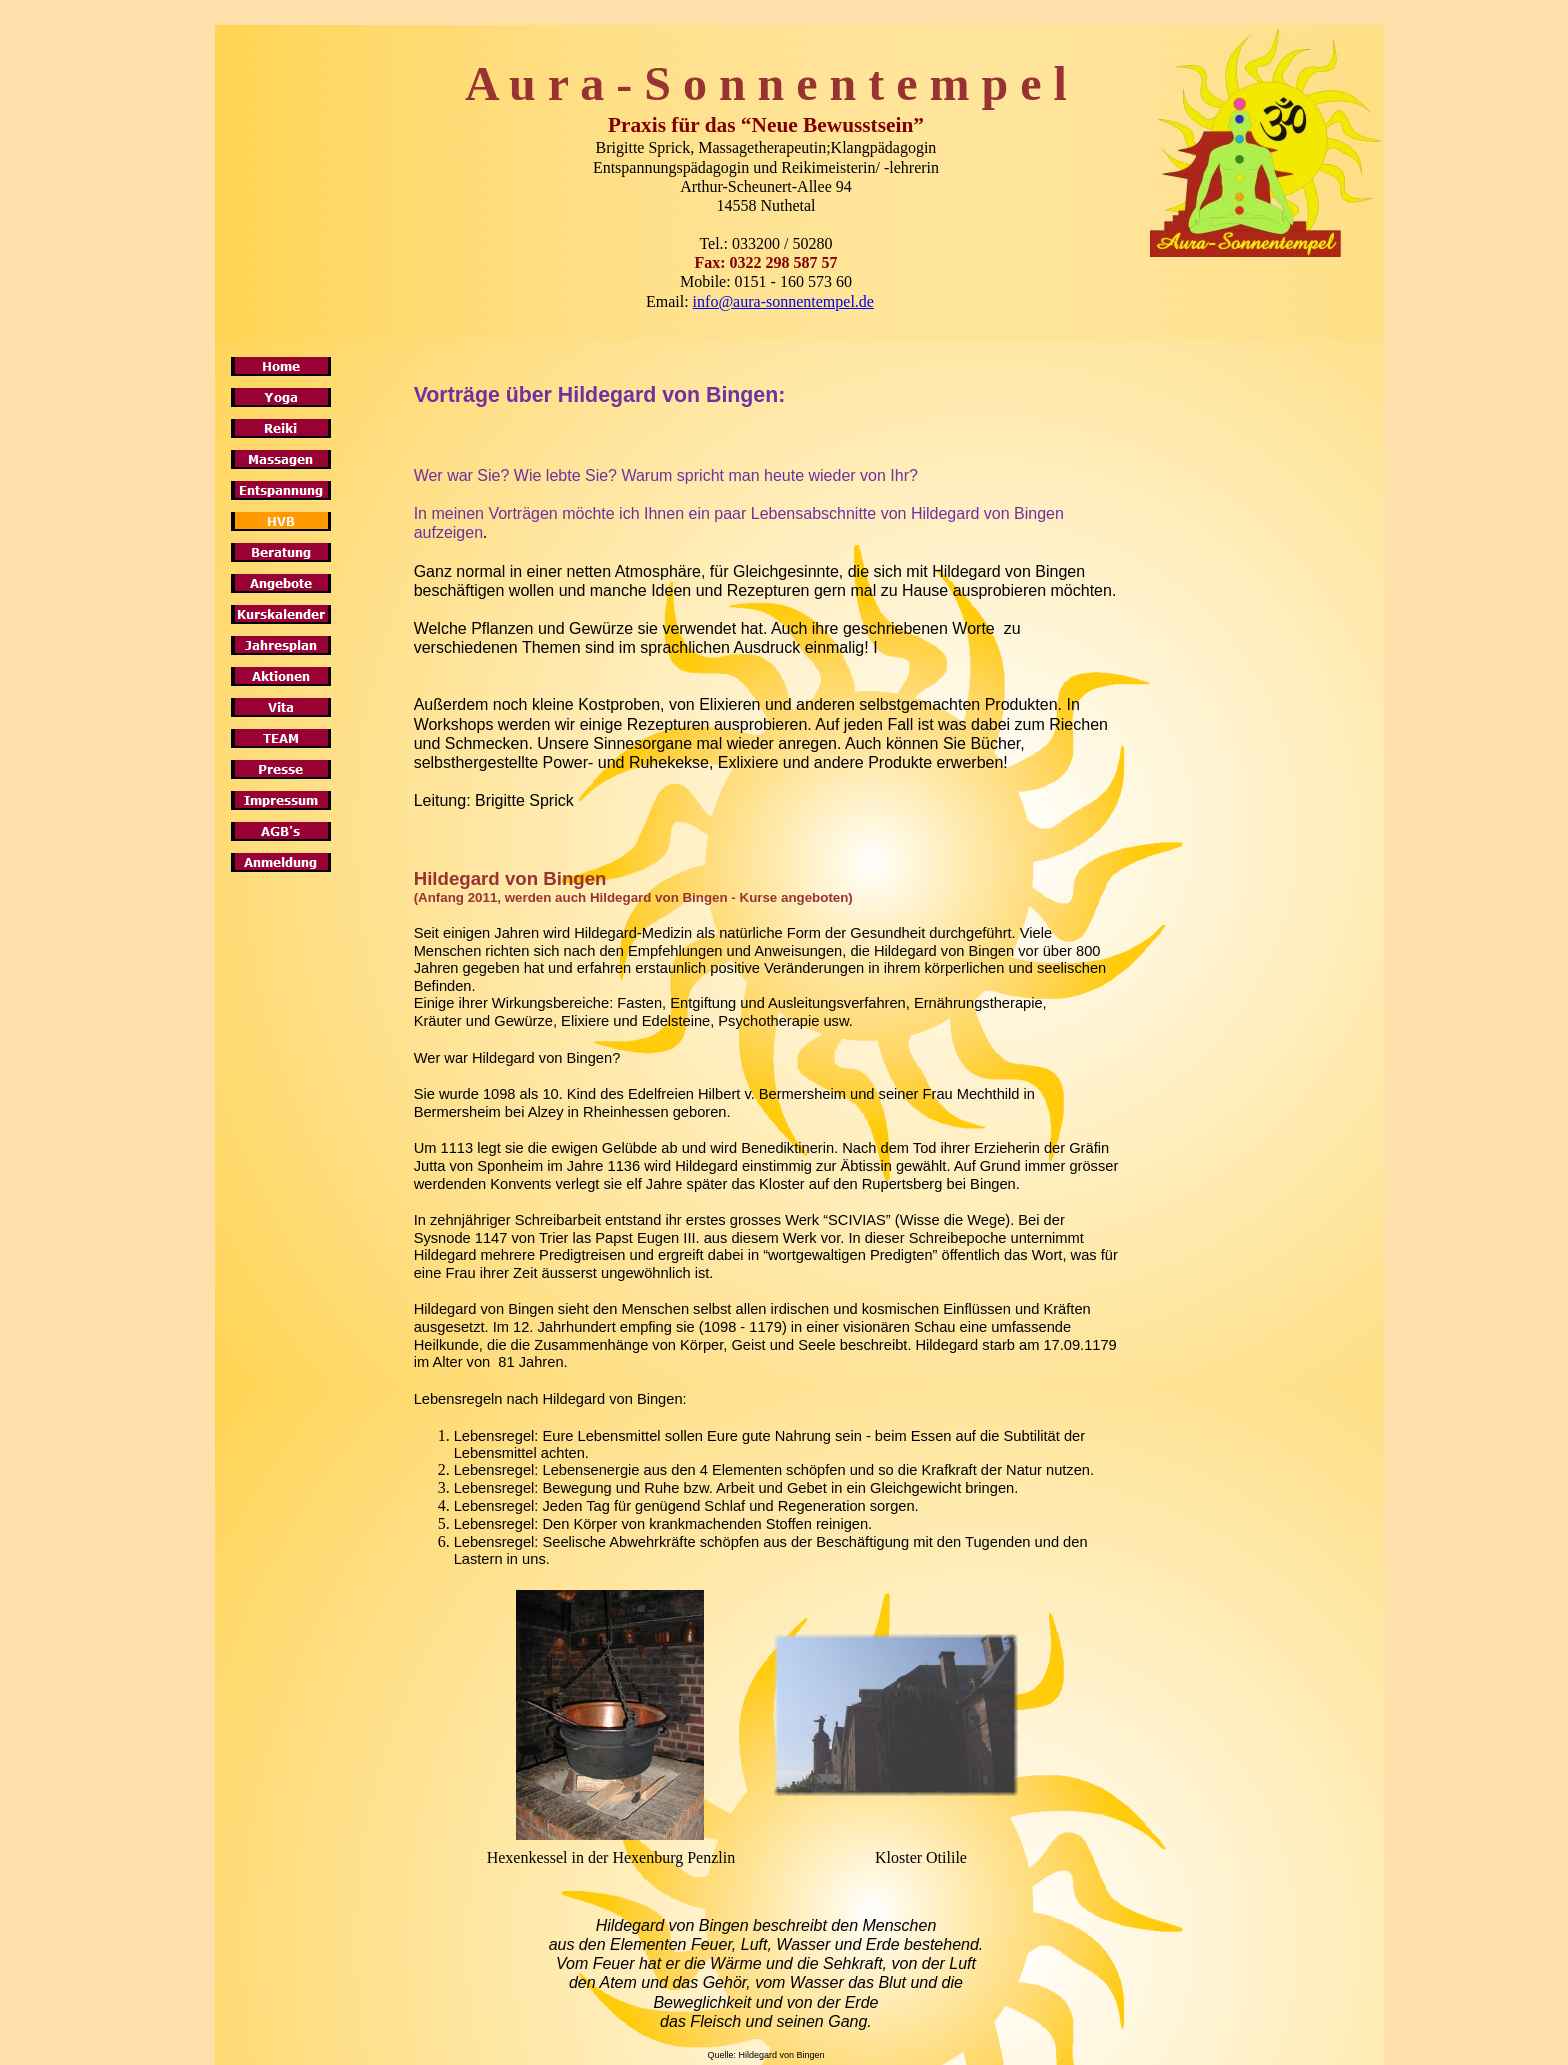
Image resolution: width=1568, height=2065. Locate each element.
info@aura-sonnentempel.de (783, 301)
